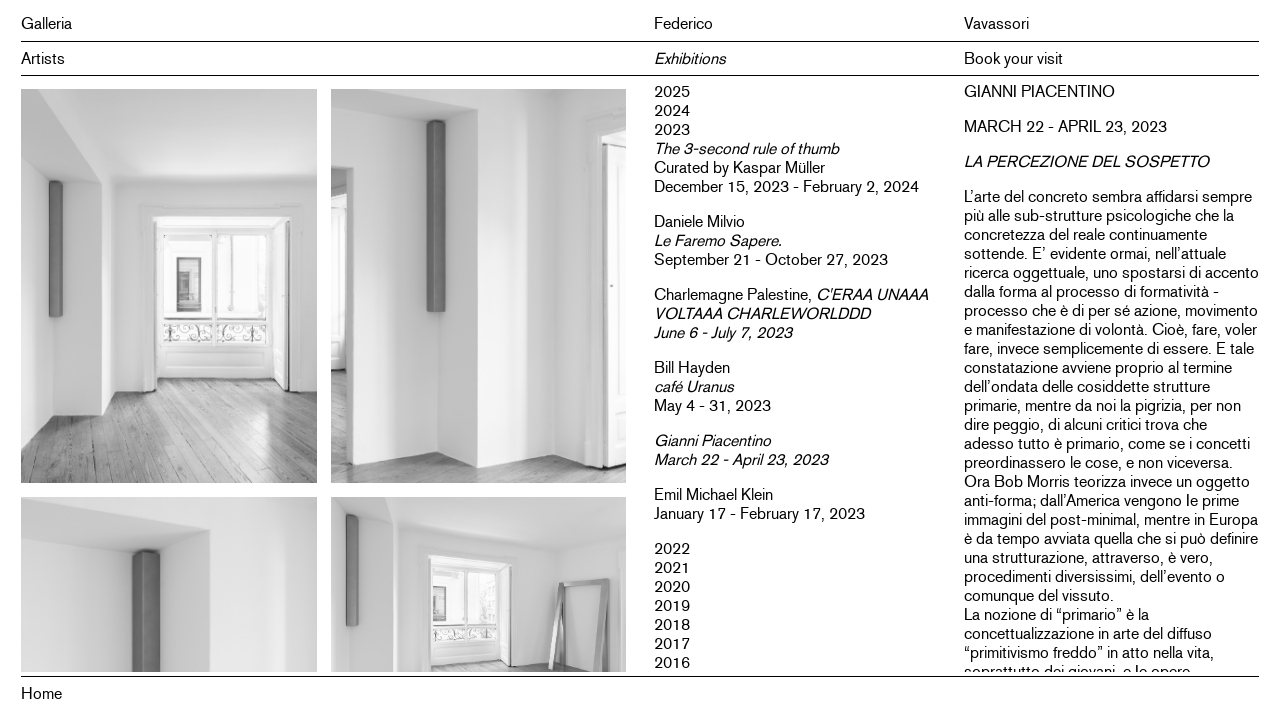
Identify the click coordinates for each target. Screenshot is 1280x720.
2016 (672, 662)
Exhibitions (690, 58)
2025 (672, 91)
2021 (672, 567)
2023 (672, 129)
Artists (43, 58)
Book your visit (1013, 58)
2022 (672, 548)
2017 (672, 643)
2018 (672, 624)
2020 (672, 586)
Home (41, 693)
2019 (672, 605)
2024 (672, 110)
